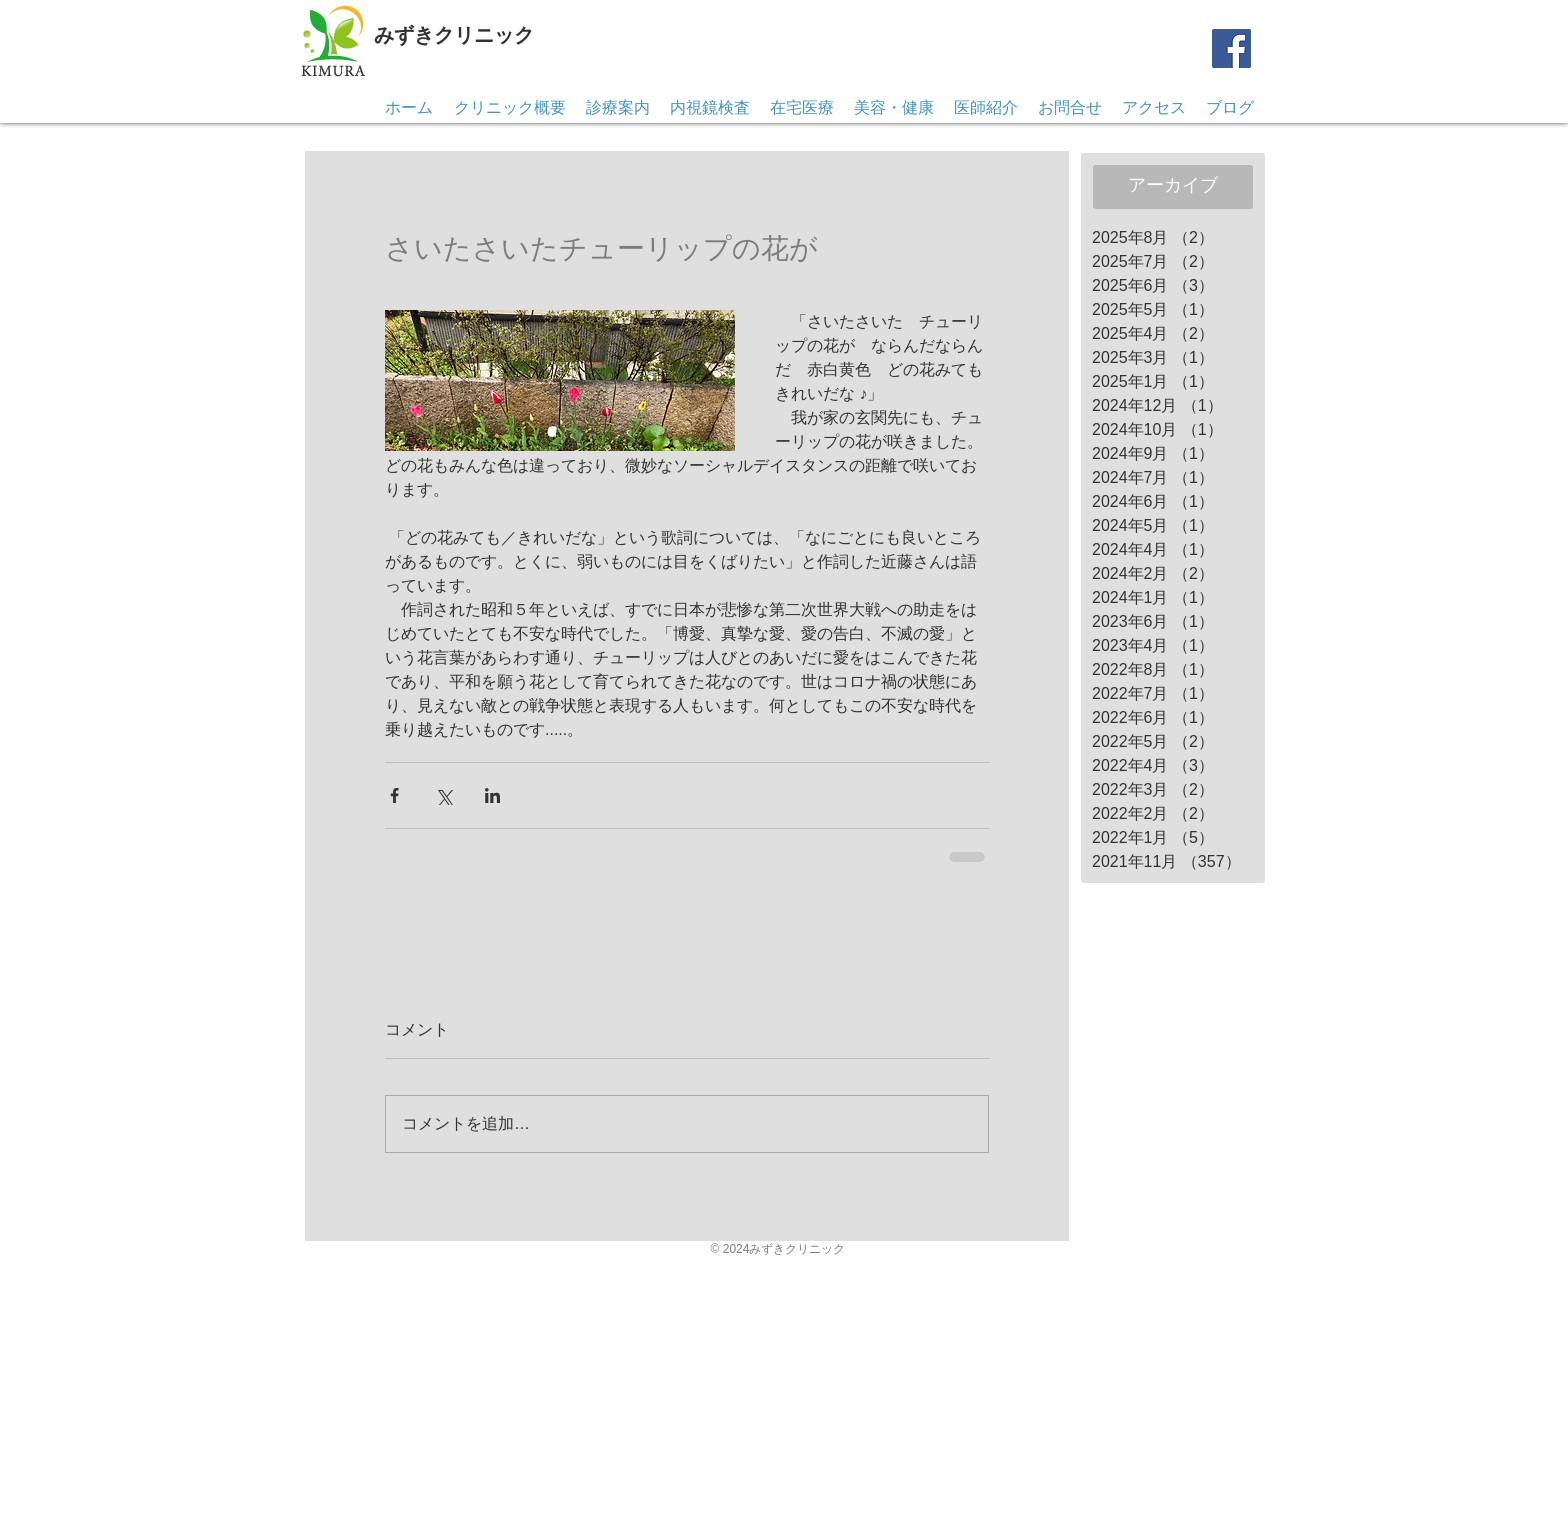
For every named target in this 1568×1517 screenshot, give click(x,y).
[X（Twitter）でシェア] (443, 795)
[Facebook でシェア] (394, 795)
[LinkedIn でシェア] (492, 795)
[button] (1070, 108)
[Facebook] (1231, 48)
